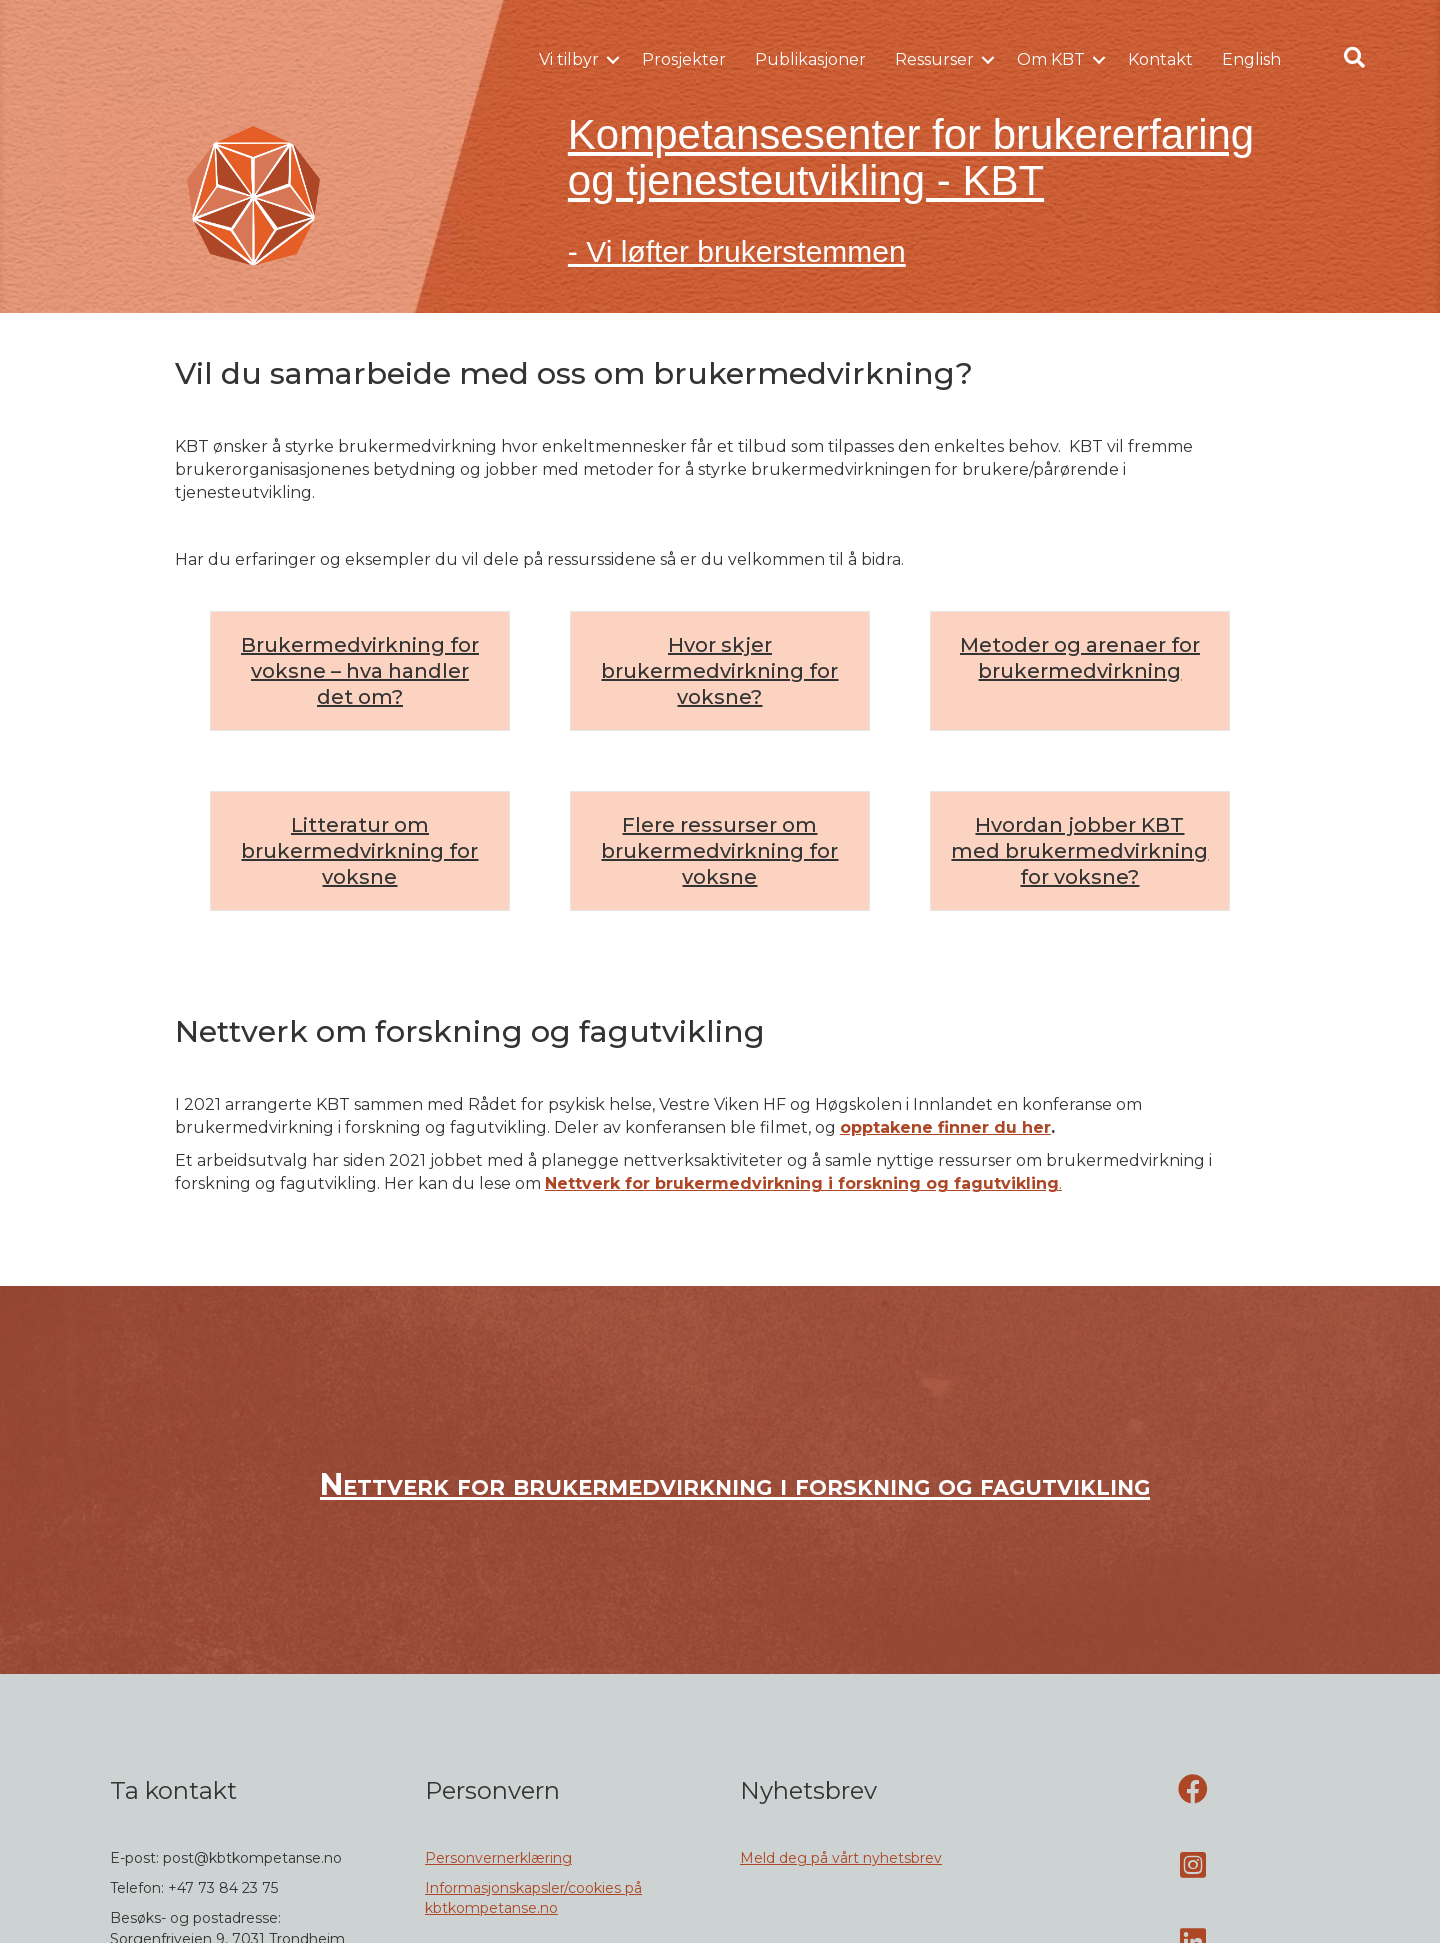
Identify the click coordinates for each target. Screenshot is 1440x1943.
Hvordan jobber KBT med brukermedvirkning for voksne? (1079, 851)
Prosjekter (684, 59)
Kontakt (1160, 59)
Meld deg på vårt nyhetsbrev (841, 1858)
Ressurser (934, 59)
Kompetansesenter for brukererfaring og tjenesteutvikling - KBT (911, 157)
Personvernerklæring (498, 1858)
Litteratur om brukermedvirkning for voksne (359, 851)
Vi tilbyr (569, 59)
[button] (613, 60)
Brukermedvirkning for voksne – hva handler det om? (360, 671)
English (1251, 59)
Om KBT (1051, 59)
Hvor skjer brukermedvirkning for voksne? (719, 671)
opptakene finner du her (945, 1127)
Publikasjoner (810, 59)
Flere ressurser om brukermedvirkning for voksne (719, 851)
